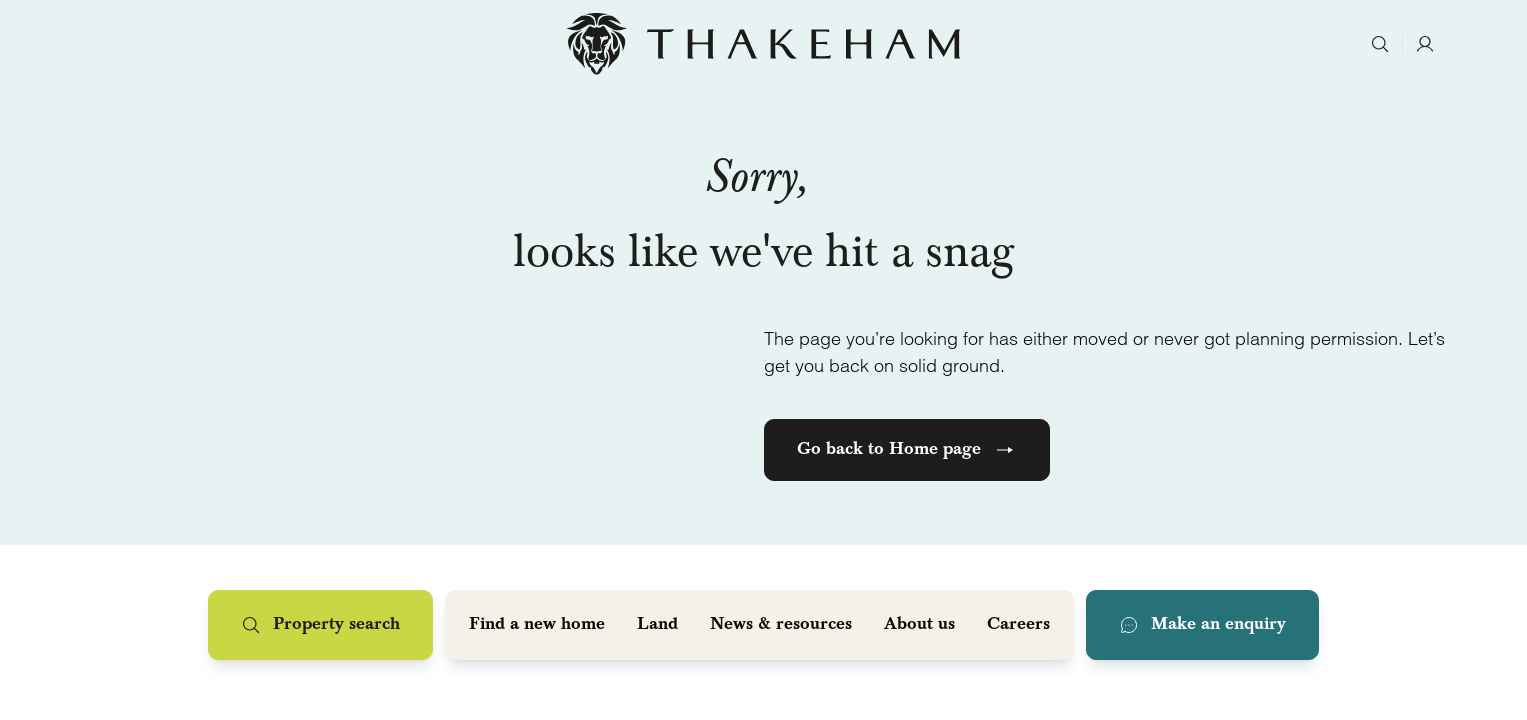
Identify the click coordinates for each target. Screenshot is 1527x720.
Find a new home (537, 625)
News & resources (781, 625)
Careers (1018, 625)
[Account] (1424, 44)
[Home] (763, 44)
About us (919, 625)
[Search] (1380, 44)
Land (657, 625)
